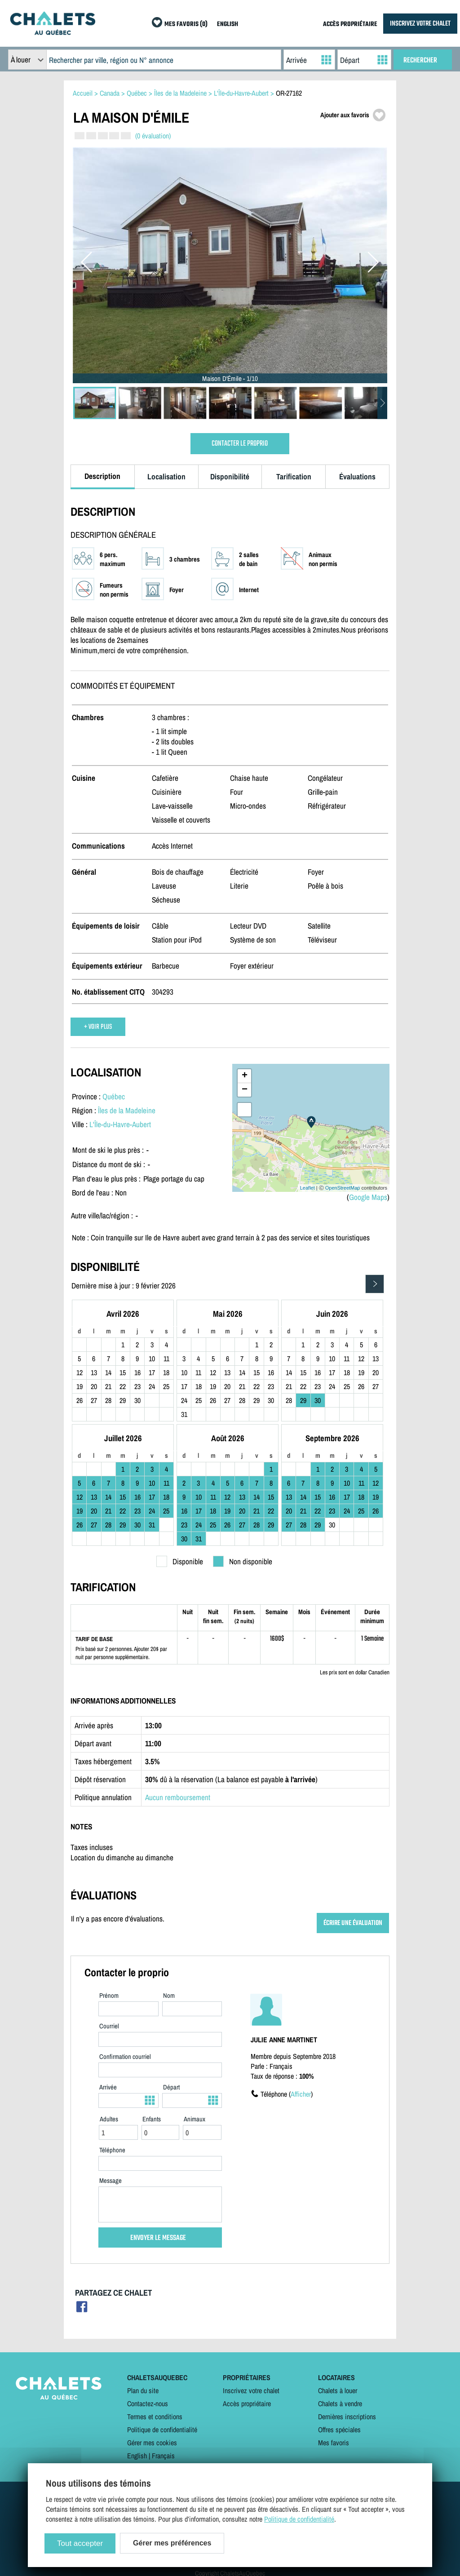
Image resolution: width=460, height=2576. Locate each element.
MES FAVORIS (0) (186, 24)
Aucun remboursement (177, 1797)
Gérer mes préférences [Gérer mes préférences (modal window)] (172, 2543)
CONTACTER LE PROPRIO (240, 444)
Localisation (166, 476)
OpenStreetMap (342, 1188)
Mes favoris (333, 2443)
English (137, 2456)
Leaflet (307, 1188)
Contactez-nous (147, 2403)
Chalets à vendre (340, 2403)
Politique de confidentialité (162, 2429)
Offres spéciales (339, 2429)
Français (163, 2456)
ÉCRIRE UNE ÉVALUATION (352, 1923)
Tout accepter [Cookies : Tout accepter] (80, 2543)
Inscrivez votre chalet (251, 2390)
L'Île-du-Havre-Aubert (120, 1124)
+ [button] (245, 1076)
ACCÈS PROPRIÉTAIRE (350, 24)
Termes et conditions (154, 2416)
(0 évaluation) (153, 136)
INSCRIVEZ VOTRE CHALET (420, 23)
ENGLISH (227, 24)
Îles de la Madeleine (126, 1110)
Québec (113, 1096)
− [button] (245, 1090)
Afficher (301, 2094)
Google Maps (368, 1197)
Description (102, 476)
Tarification (293, 476)
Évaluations (357, 476)
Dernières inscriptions (347, 2416)
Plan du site (143, 2390)
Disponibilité (229, 476)
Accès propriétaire (247, 2403)
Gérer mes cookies (152, 2443)
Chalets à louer (337, 2390)
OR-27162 (289, 93)
